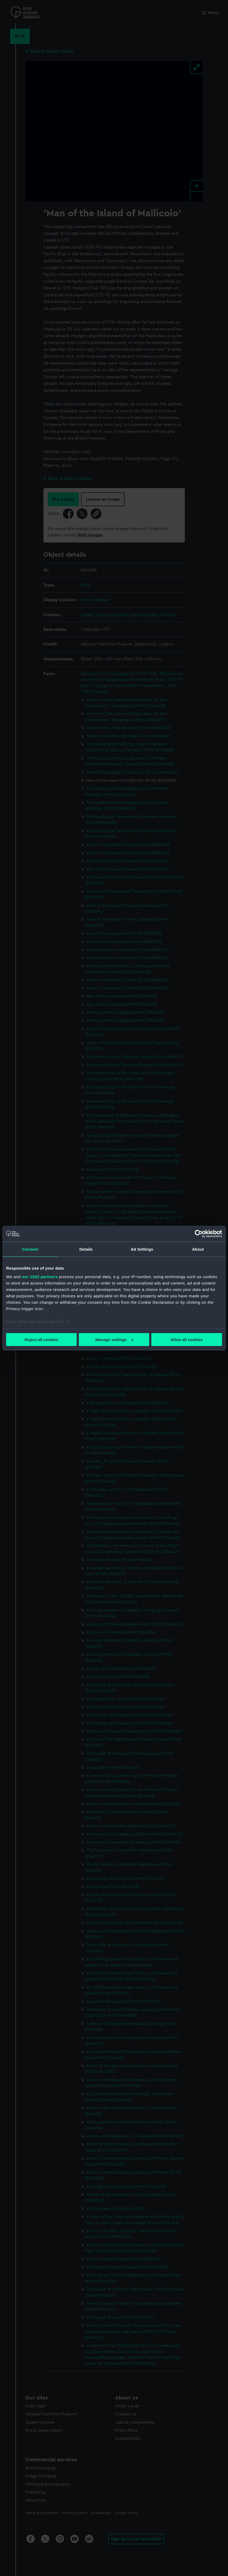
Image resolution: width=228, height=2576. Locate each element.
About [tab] (198, 1249)
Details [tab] (86, 1249)
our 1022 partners (40, 1276)
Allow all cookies (186, 1339)
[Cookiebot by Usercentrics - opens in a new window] (198, 1234)
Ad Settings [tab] (142, 1249)
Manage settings (114, 1339)
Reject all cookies (41, 1339)
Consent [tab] (30, 1249)
